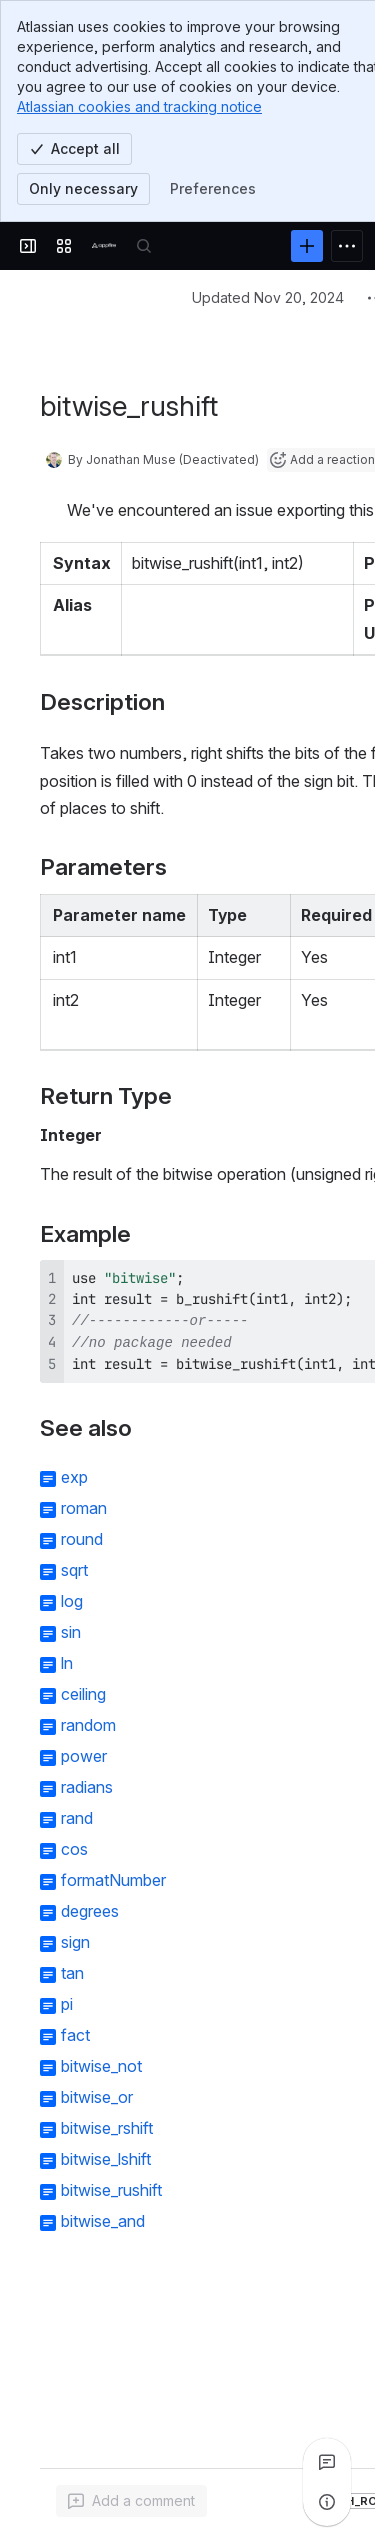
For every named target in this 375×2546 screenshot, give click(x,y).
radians (87, 1787)
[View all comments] (327, 2462)
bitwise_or (97, 2097)
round (82, 1539)
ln (67, 1663)
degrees (90, 1911)
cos (74, 1849)
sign (75, 1942)
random (88, 1725)
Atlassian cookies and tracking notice (139, 106)
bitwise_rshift (107, 2128)
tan (72, 1973)
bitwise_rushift (111, 2190)
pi (67, 2004)
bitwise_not (101, 2066)
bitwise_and (103, 2221)
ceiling (83, 1694)
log (72, 1601)
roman (84, 1508)
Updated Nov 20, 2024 (268, 297)
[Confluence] (104, 246)
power (84, 1756)
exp (74, 1477)
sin (71, 1632)
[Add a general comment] (131, 2501)
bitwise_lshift (106, 2159)
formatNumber (113, 1880)
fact (75, 2035)
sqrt (74, 1570)
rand (77, 1818)
